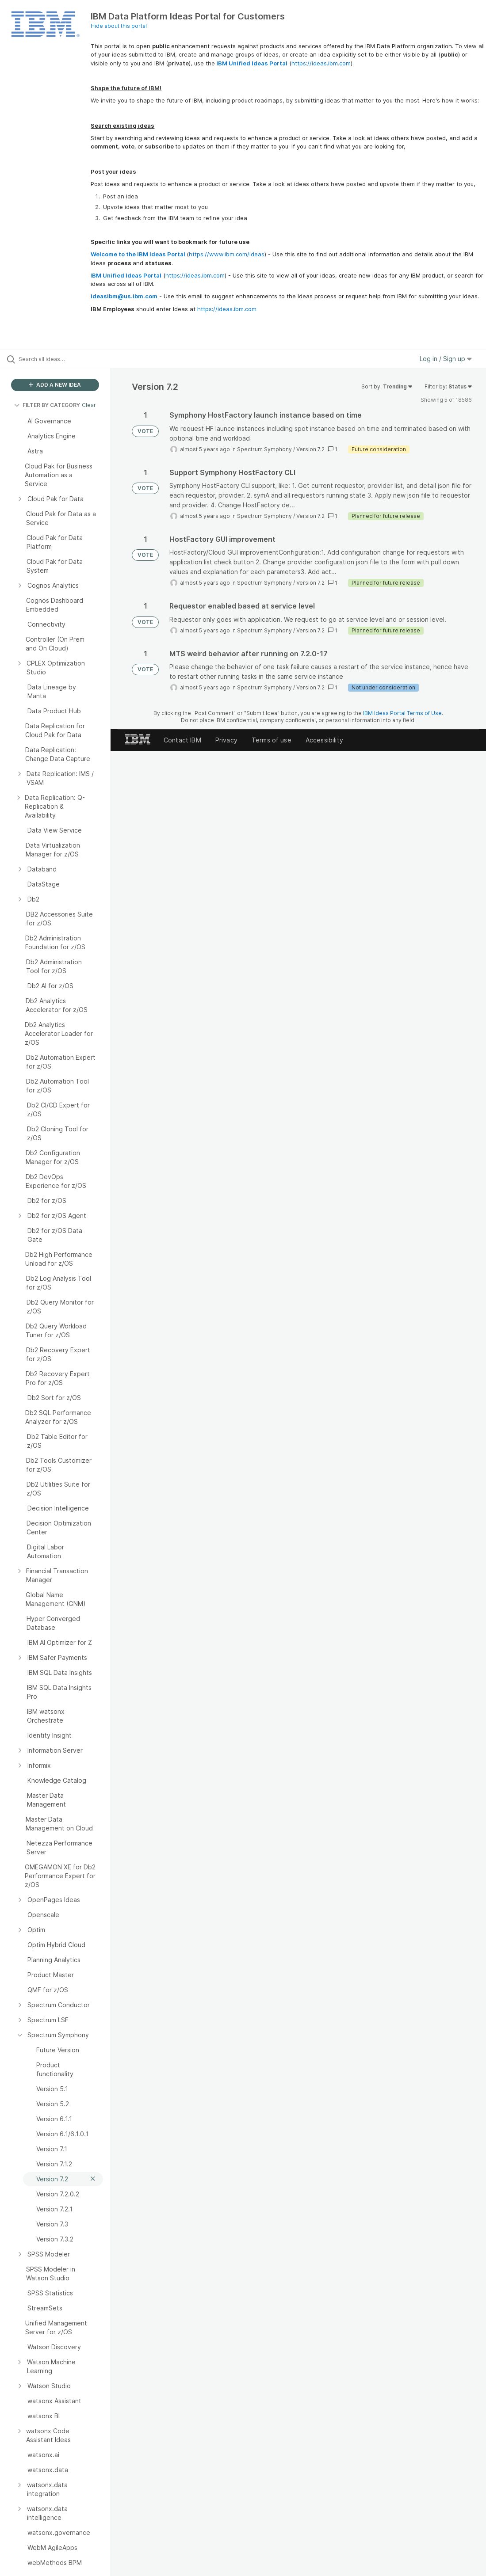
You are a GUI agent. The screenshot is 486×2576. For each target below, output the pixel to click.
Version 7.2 (310, 449)
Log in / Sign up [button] (446, 358)
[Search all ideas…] (59, 359)
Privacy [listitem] (226, 740)
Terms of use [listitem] (271, 740)
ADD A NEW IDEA (55, 384)
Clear (89, 405)
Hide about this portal (119, 26)
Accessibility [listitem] (324, 740)
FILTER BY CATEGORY (47, 405)
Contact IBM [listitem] (182, 740)
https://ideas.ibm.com (321, 63)
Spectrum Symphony (264, 449)
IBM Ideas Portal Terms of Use (402, 713)
